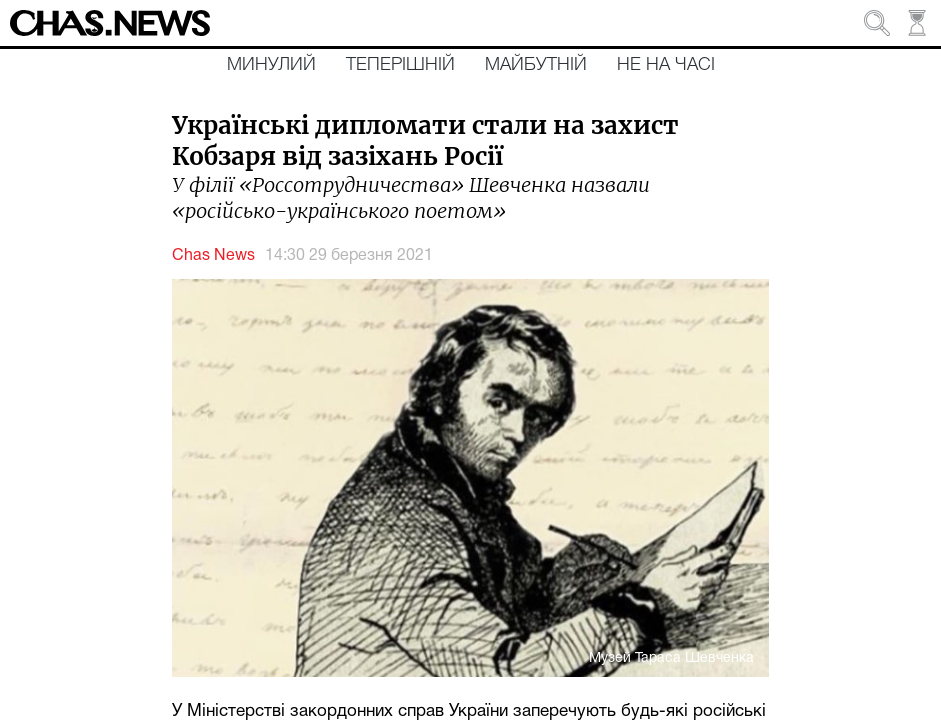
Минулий (271, 65)
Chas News (213, 256)
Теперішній (400, 65)
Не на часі (666, 65)
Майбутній (536, 65)
